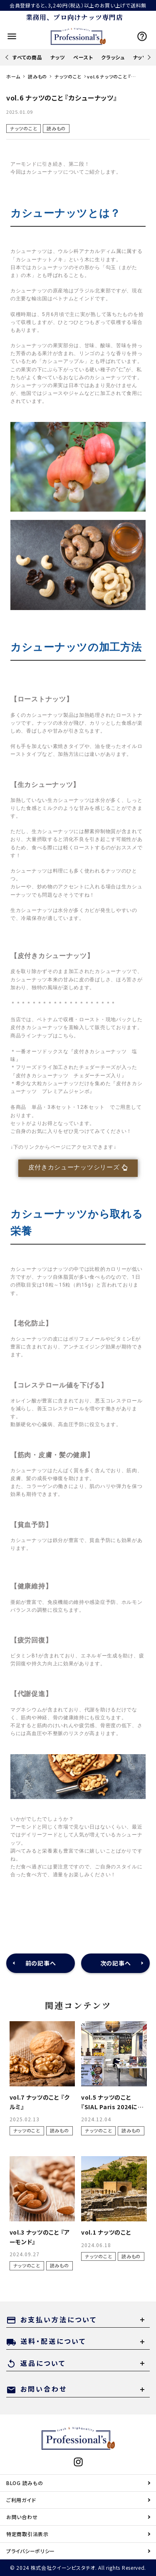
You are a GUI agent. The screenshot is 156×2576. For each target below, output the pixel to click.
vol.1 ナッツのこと (106, 2232)
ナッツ (57, 57)
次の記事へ (115, 1963)
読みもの (56, 128)
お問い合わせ (21, 2516)
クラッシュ (113, 57)
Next (148, 57)
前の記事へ (40, 1963)
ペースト (83, 57)
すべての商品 (27, 57)
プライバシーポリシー (30, 2550)
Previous (7, 57)
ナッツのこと (23, 128)
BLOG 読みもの (24, 2482)
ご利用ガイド (21, 2499)
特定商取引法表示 (27, 2533)
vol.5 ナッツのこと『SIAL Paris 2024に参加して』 (112, 2106)
